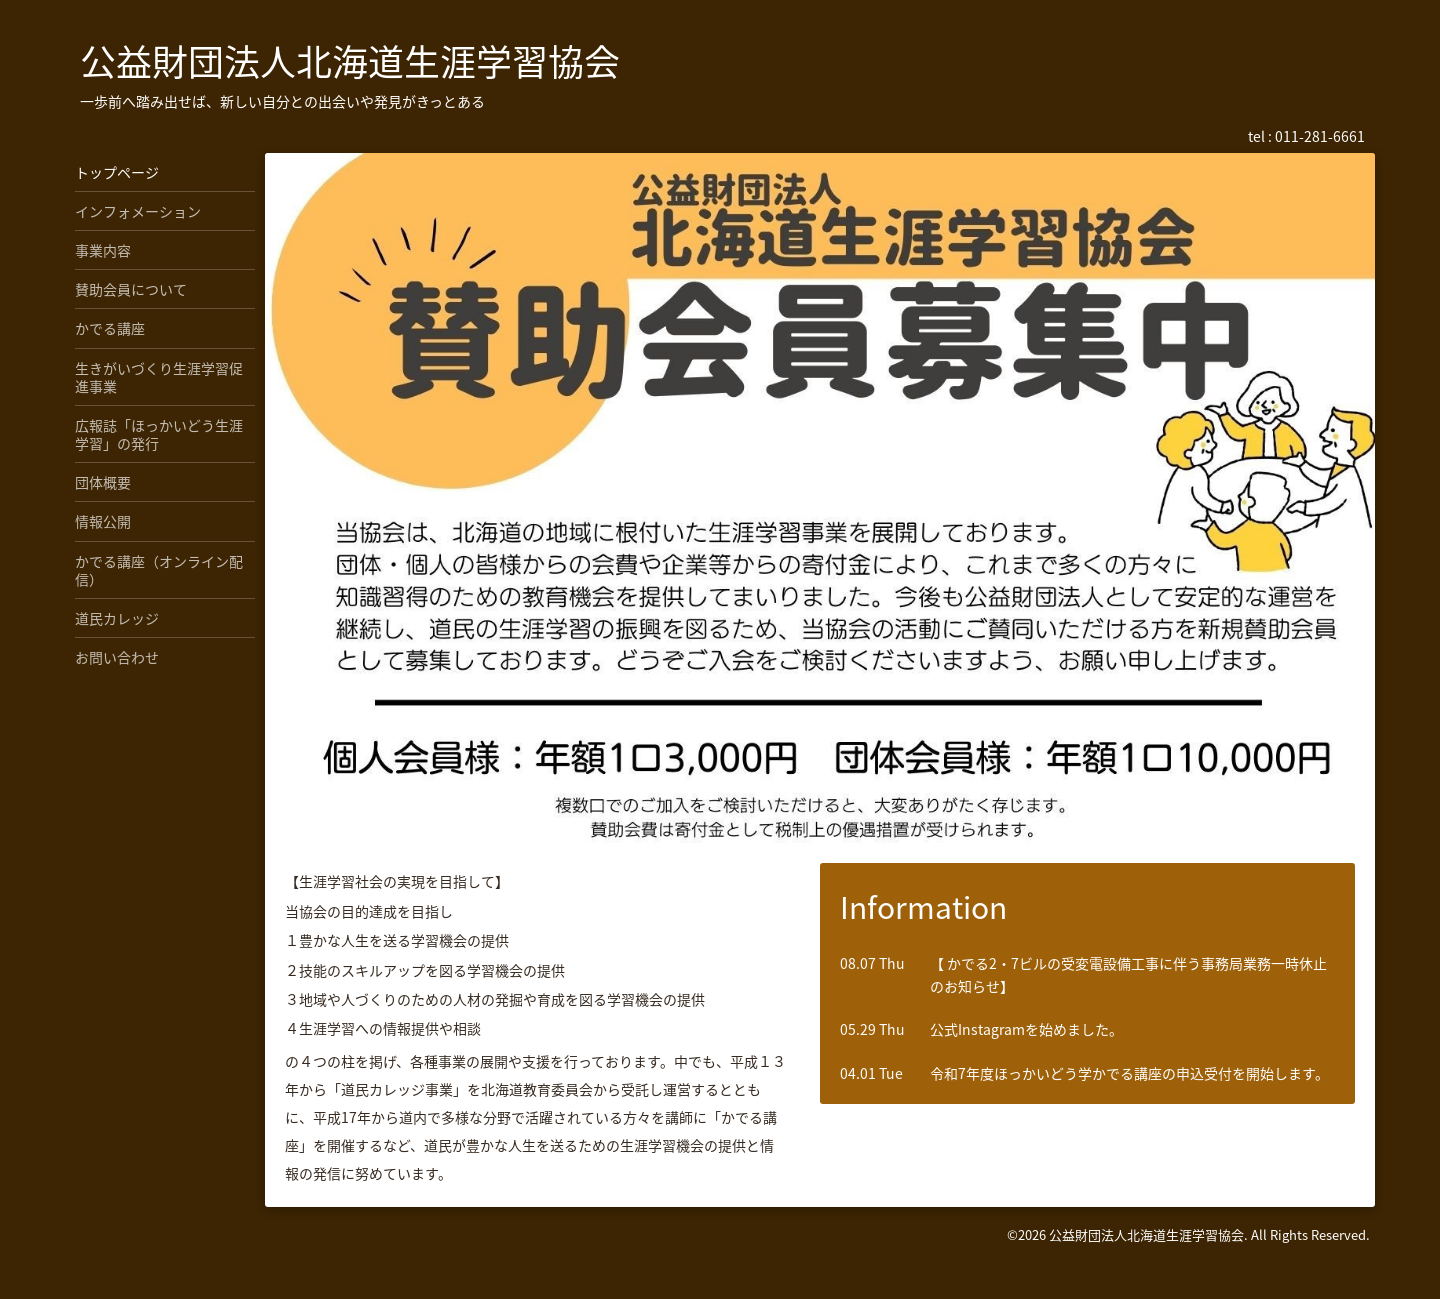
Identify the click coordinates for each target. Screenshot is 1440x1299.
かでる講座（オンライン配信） (159, 570)
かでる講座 (110, 328)
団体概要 (103, 482)
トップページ (117, 172)
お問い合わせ (117, 657)
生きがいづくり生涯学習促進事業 (159, 377)
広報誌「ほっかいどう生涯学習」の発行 (159, 434)
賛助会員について (131, 289)
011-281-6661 (1320, 136)
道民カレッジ (117, 618)
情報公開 (103, 521)
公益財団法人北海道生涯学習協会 (350, 61)
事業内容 (103, 250)
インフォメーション (138, 211)
